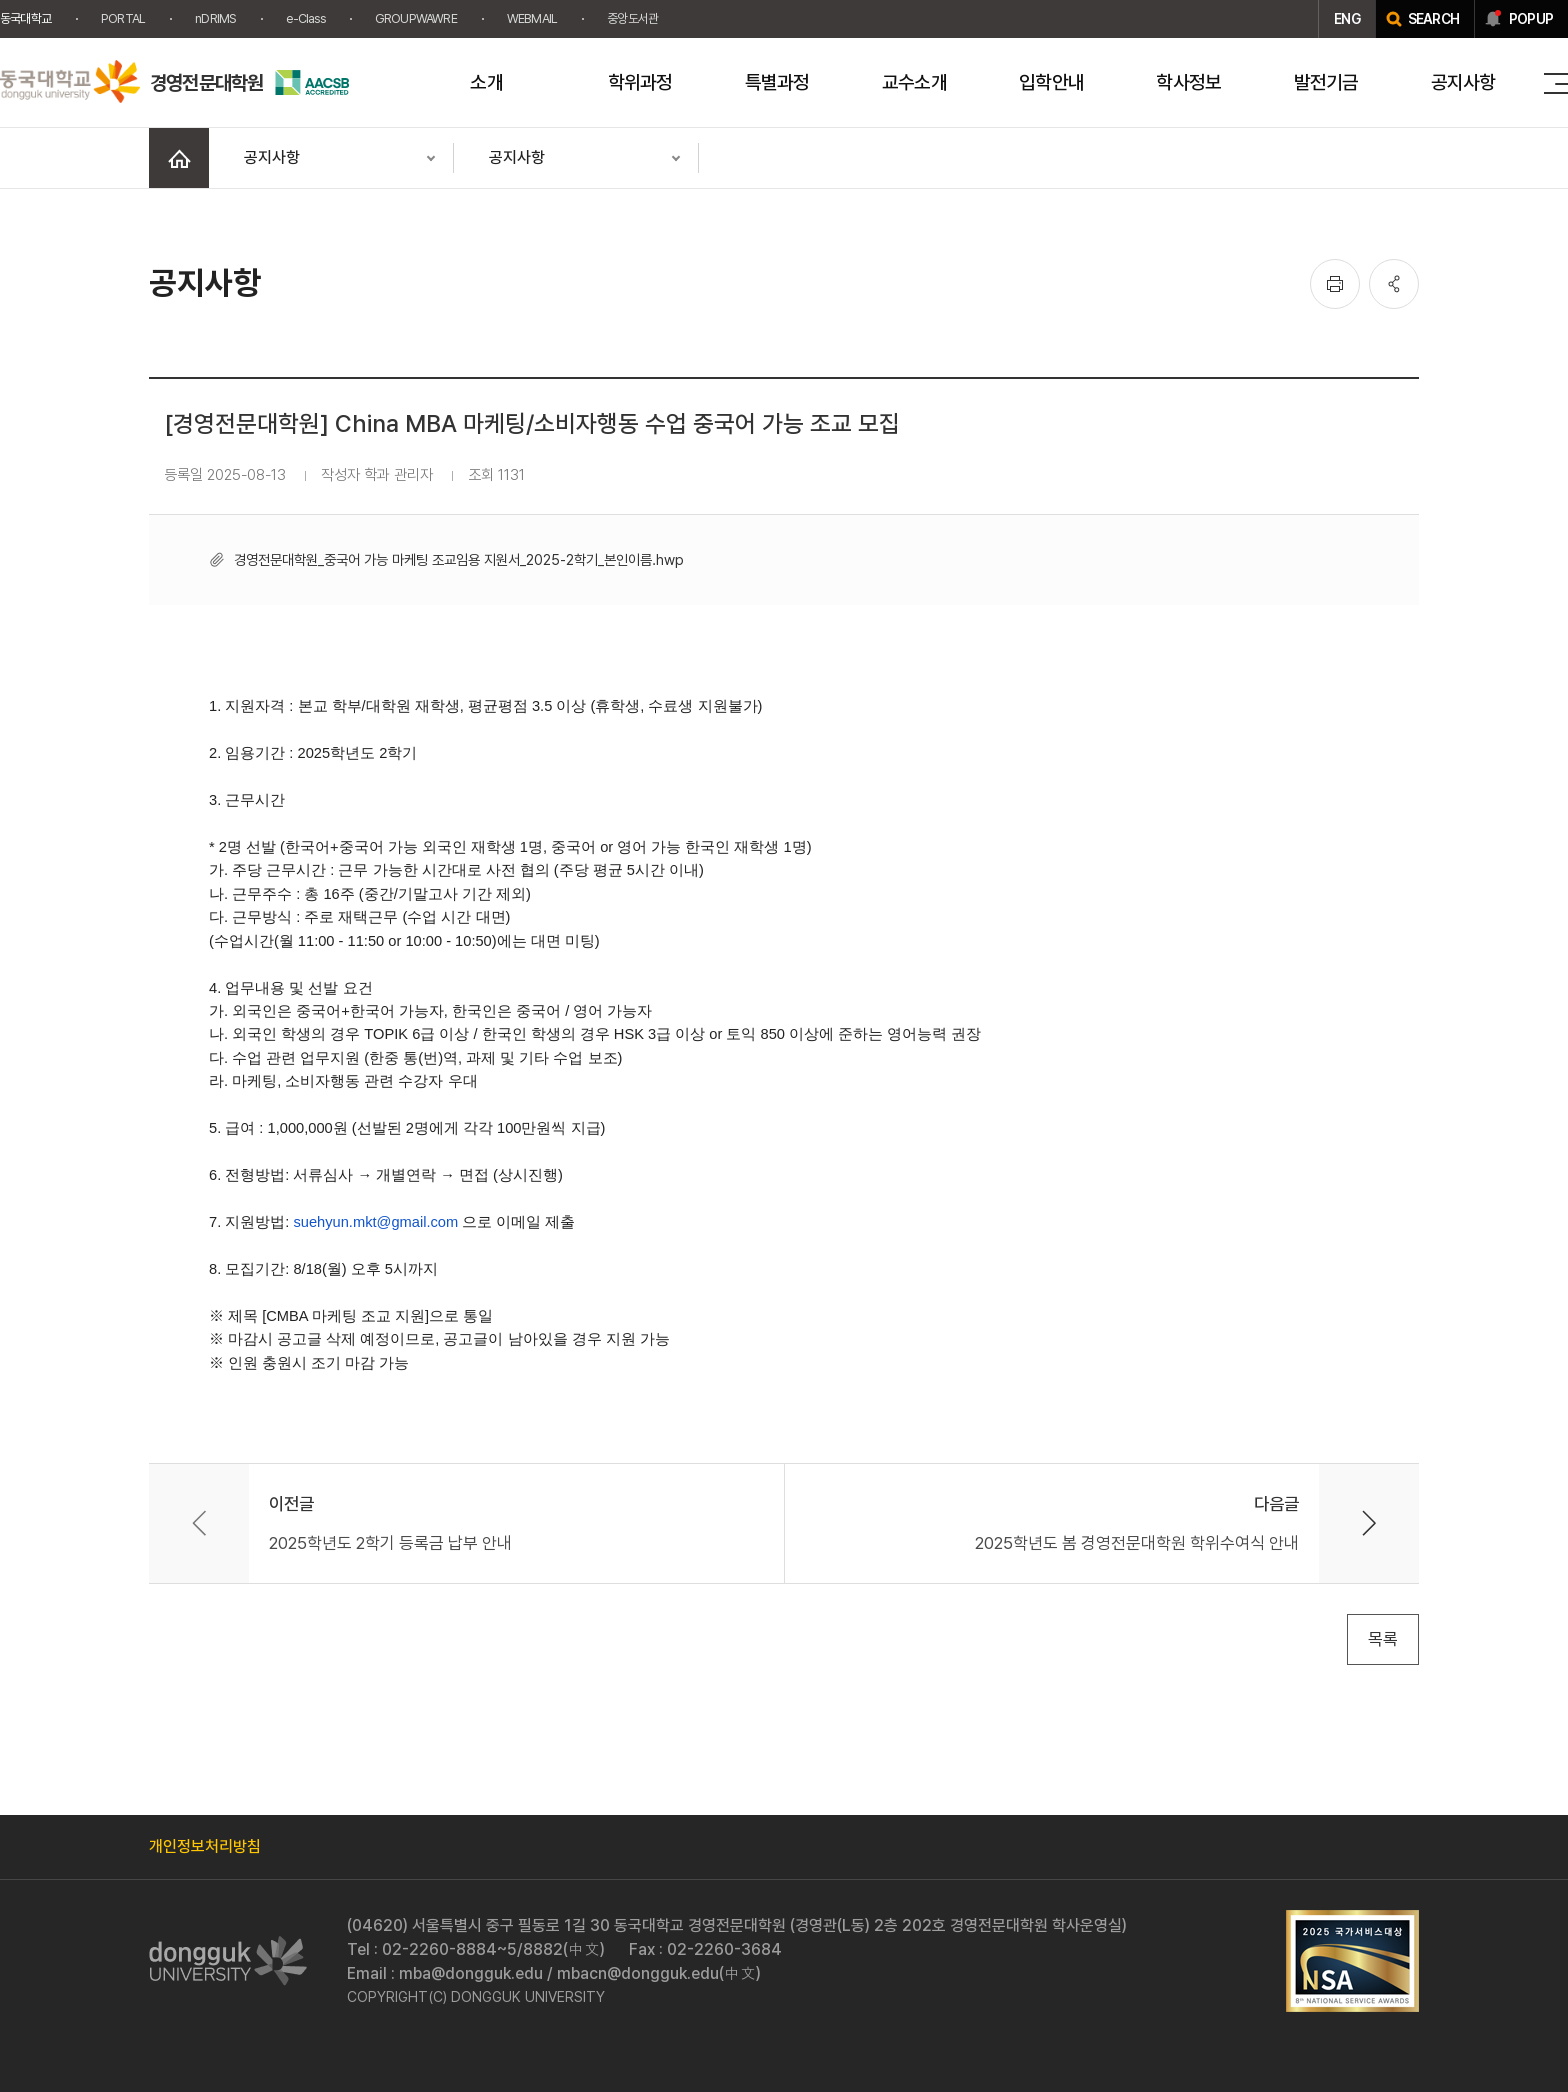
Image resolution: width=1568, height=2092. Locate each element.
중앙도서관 (632, 18)
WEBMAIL (532, 18)
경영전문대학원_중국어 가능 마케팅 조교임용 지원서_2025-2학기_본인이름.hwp (459, 559)
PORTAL (123, 18)
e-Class (305, 18)
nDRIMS (215, 18)
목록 (1383, 1639)
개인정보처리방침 (205, 1846)
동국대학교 (25, 18)
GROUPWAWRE (416, 18)
